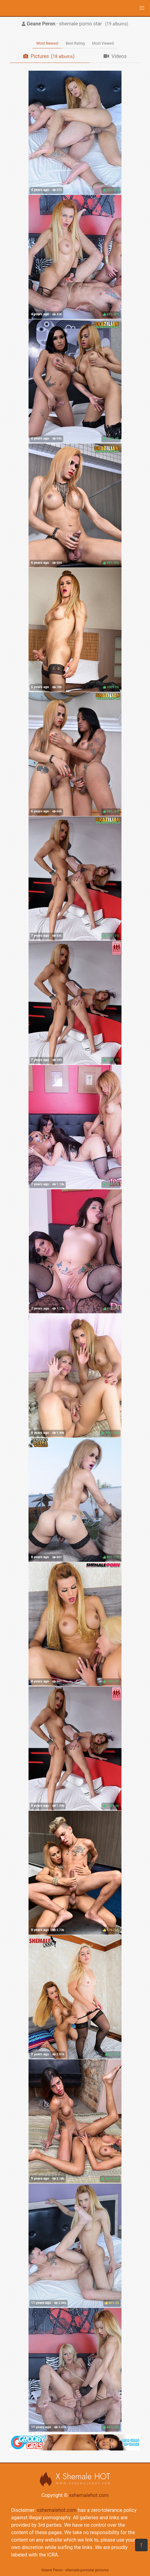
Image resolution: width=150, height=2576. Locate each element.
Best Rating (75, 43)
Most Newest (47, 43)
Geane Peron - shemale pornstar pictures (74, 2570)
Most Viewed (103, 43)
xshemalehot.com (89, 2495)
